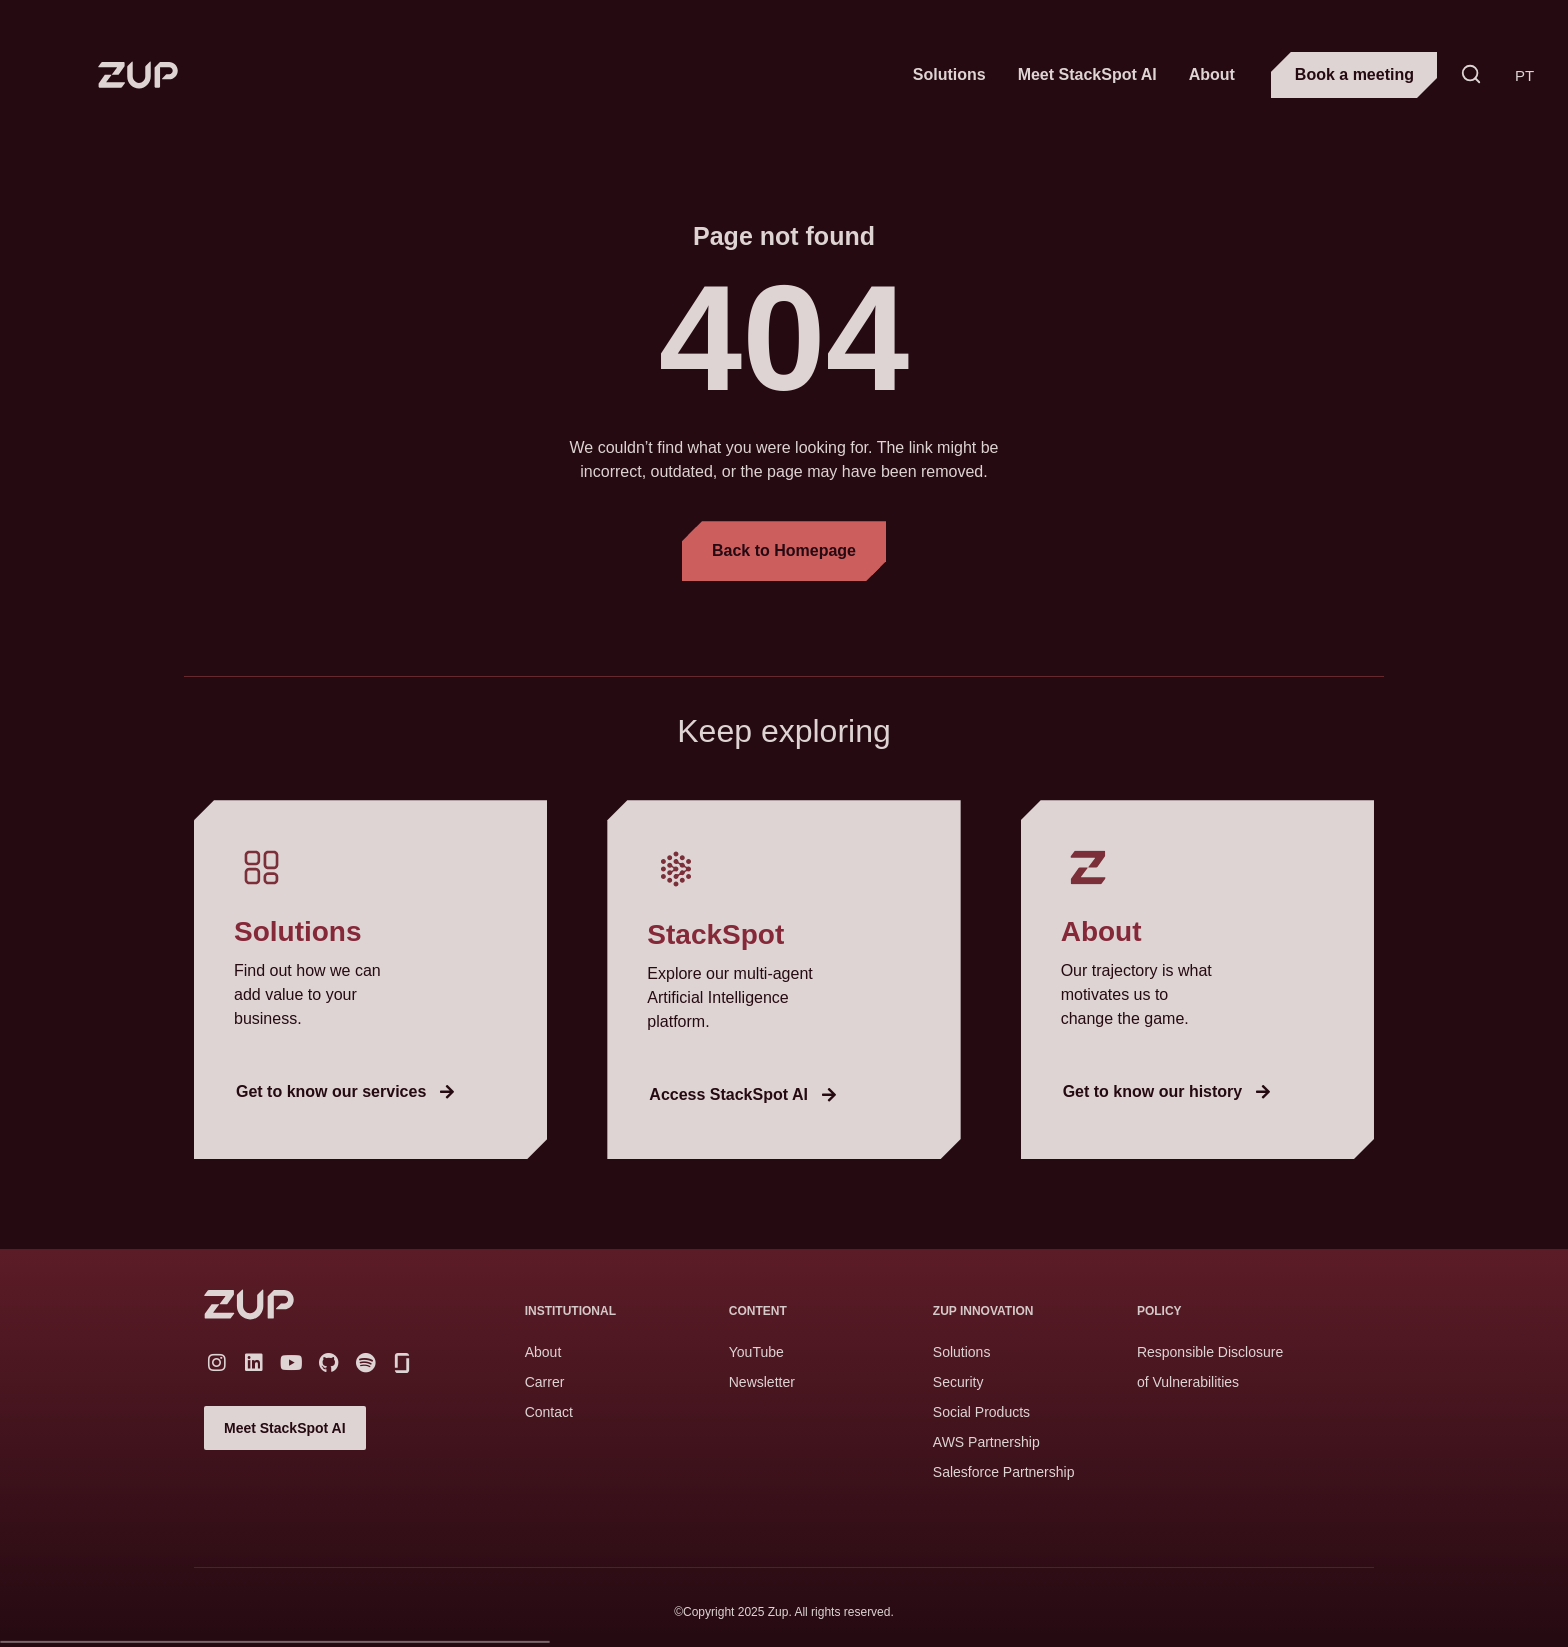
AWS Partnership (986, 1442)
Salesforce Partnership (1004, 1472)
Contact (549, 1412)
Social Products (981, 1412)
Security (958, 1382)
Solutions (949, 74)
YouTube (756, 1352)
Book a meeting (1354, 74)
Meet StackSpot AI (1087, 74)
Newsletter (762, 1382)
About (1212, 74)
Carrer (545, 1382)
